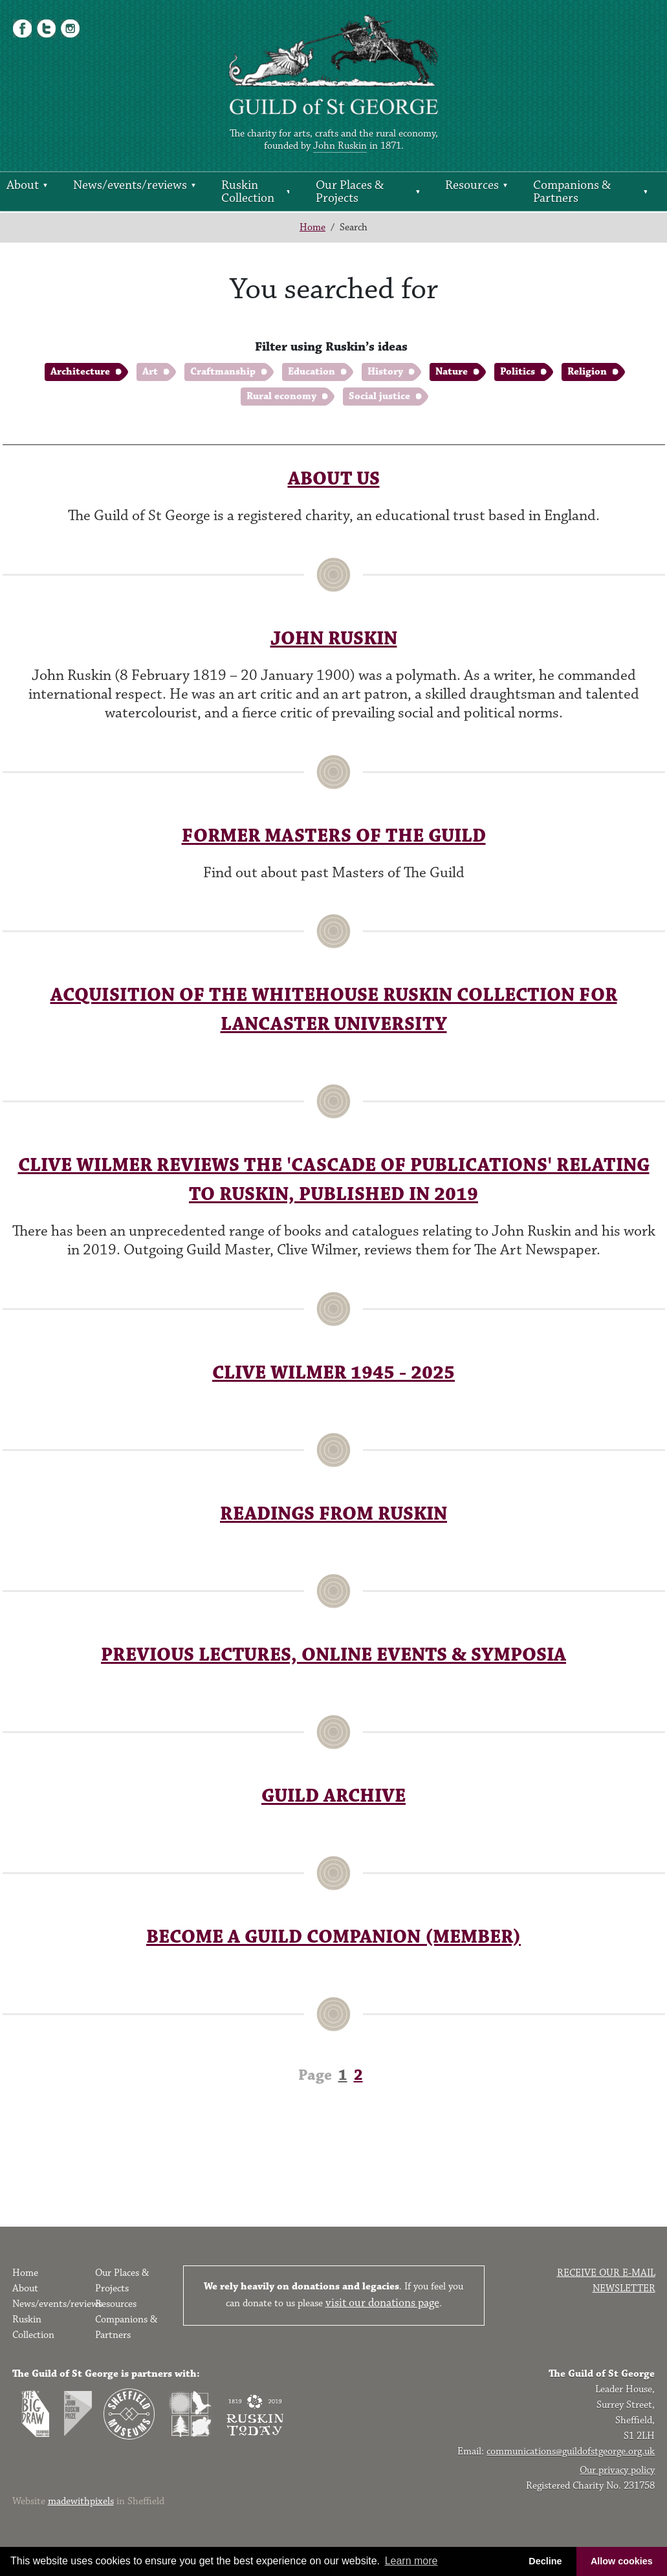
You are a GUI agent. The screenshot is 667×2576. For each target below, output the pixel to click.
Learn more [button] (411, 2560)
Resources (472, 185)
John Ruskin (340, 146)
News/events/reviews (130, 185)
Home (312, 227)
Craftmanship (223, 372)
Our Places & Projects (350, 191)
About (22, 185)
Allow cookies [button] (622, 2561)
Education (311, 372)
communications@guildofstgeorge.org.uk (571, 2451)
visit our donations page (382, 2303)
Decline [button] (545, 2561)
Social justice (379, 396)
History (385, 372)
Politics (517, 372)
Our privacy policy (617, 2470)
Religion (587, 372)
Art (150, 372)
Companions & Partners (572, 191)
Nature (451, 372)
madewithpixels (81, 2501)
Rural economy (281, 396)
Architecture (80, 372)
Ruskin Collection (247, 191)
